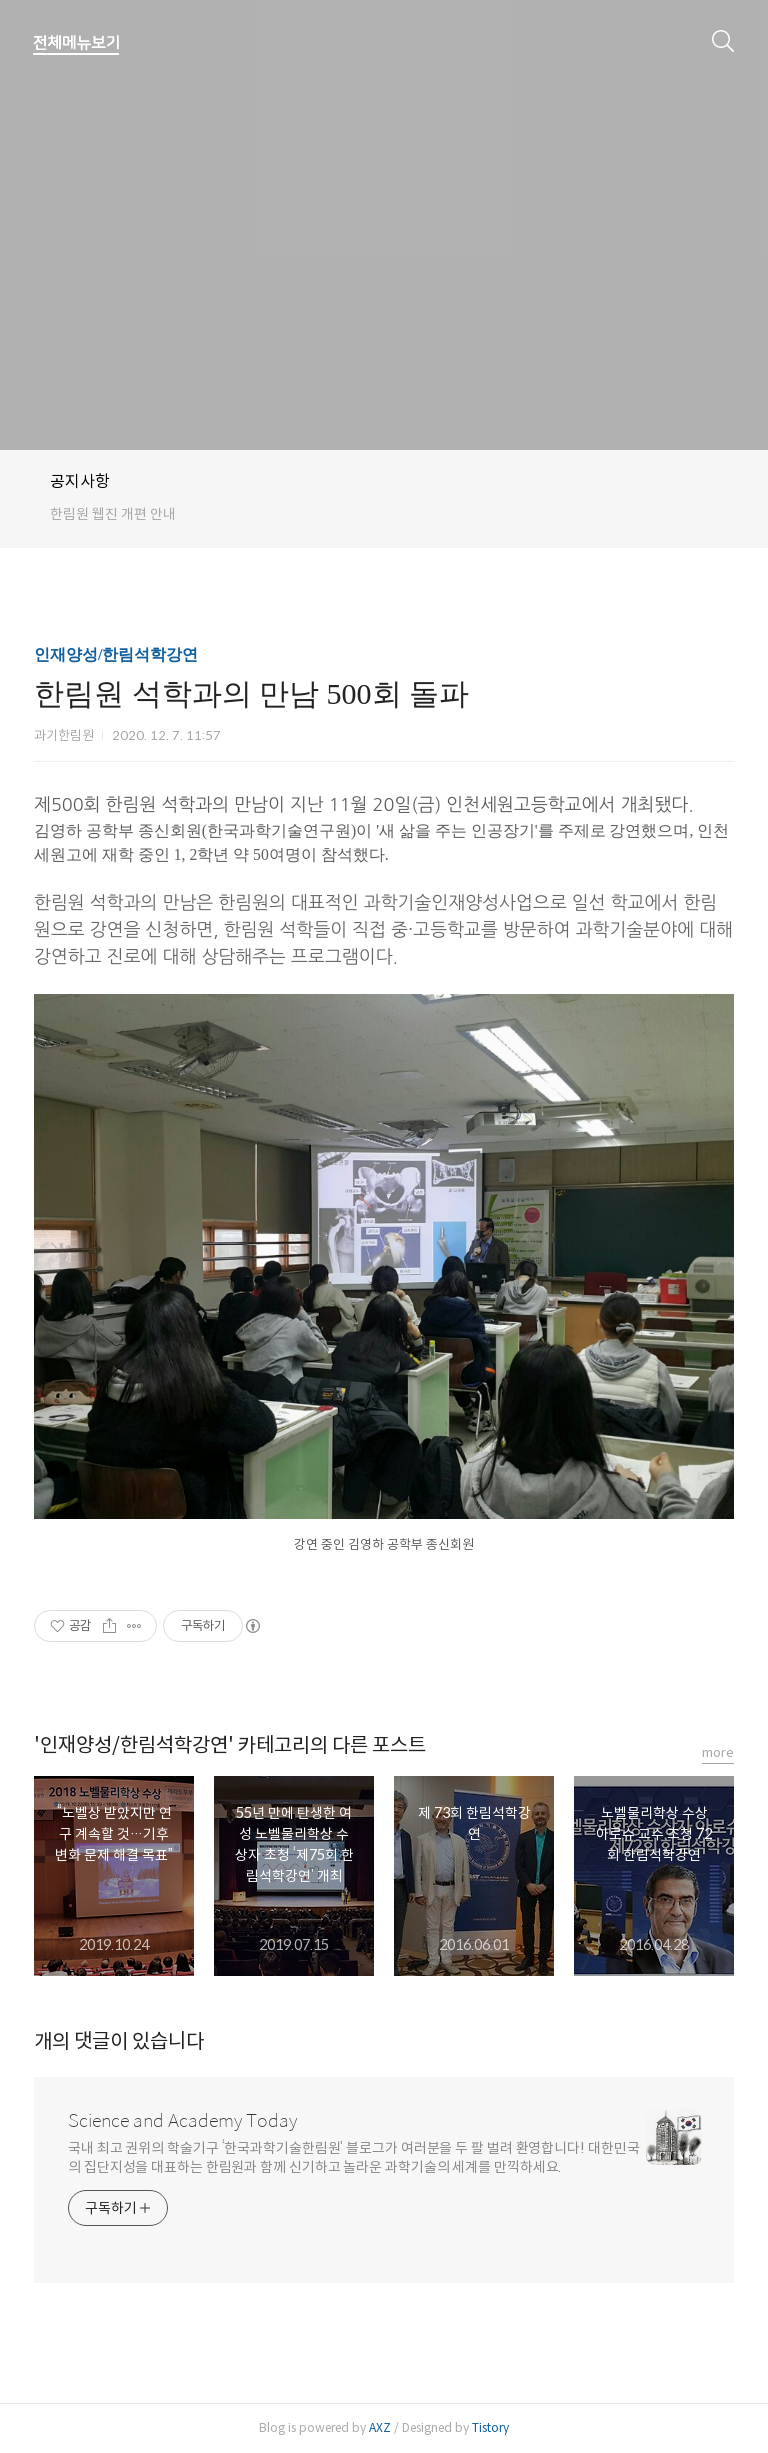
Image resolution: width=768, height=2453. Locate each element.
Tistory (490, 2427)
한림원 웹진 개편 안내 (113, 514)
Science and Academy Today (182, 2121)
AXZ (380, 2427)
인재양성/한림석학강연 (116, 654)
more (718, 1752)
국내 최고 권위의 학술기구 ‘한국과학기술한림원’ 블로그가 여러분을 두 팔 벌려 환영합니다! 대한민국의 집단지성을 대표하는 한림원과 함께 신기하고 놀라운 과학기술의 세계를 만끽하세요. (354, 2157)
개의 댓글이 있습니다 (119, 2041)
